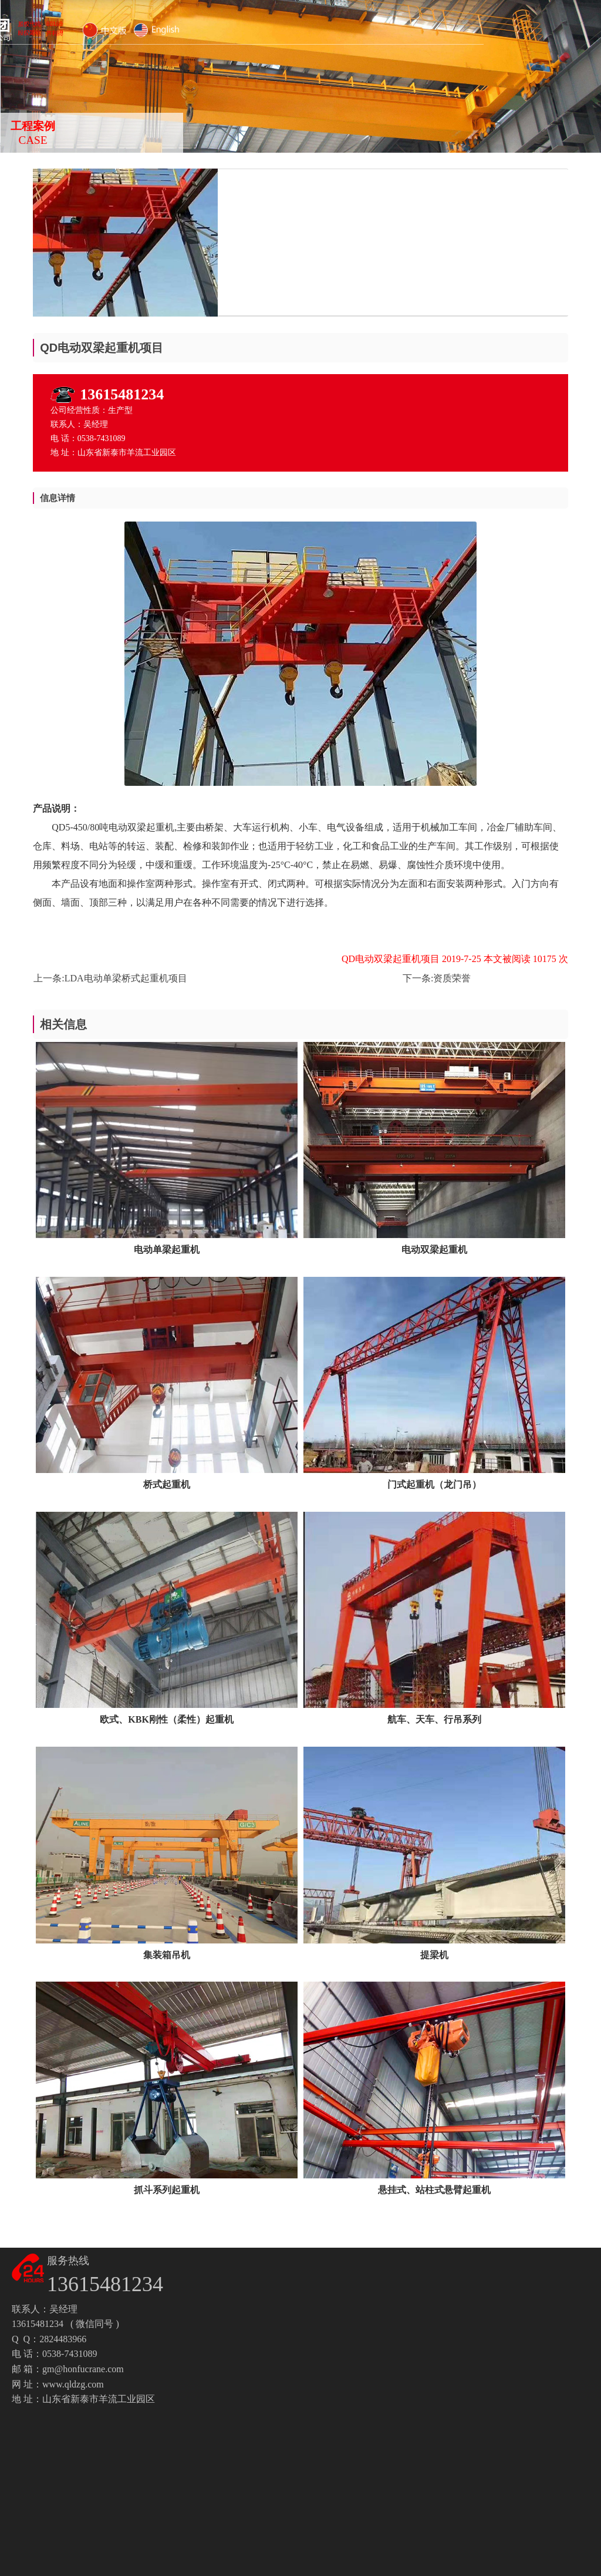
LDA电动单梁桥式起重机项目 (126, 978)
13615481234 (122, 394)
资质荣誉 (452, 978)
